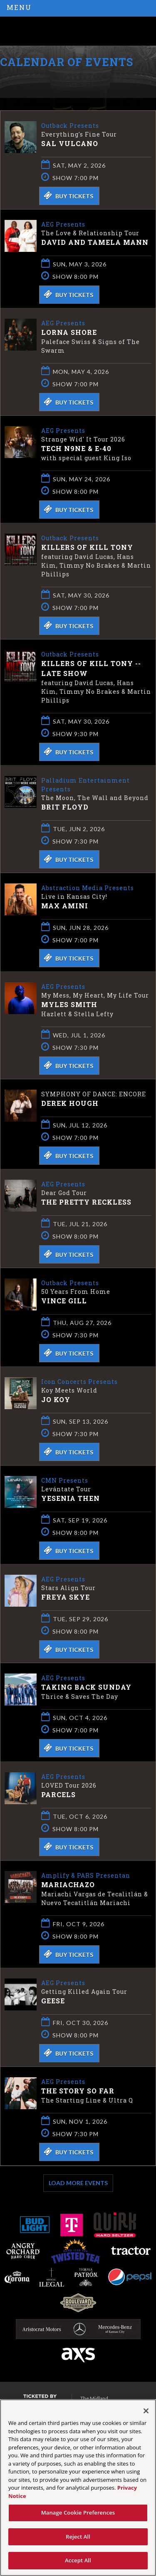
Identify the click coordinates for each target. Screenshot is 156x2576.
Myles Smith (69, 1004)
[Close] (146, 2411)
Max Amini (64, 905)
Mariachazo (68, 1884)
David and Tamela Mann (95, 242)
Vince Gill (64, 1300)
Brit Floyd (65, 807)
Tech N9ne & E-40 (76, 448)
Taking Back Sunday (86, 1687)
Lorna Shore (69, 332)
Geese (53, 2000)
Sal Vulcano (69, 143)
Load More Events (78, 2182)
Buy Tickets (68, 195)
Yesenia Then (70, 1498)
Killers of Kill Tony (87, 547)
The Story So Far (77, 2090)
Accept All (78, 2560)
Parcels (58, 1794)
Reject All (78, 2536)
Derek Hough (70, 1103)
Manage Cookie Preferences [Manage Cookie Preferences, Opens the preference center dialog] (78, 2512)
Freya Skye (65, 1597)
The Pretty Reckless (86, 1202)
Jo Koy (55, 1399)
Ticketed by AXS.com (60, 81)
